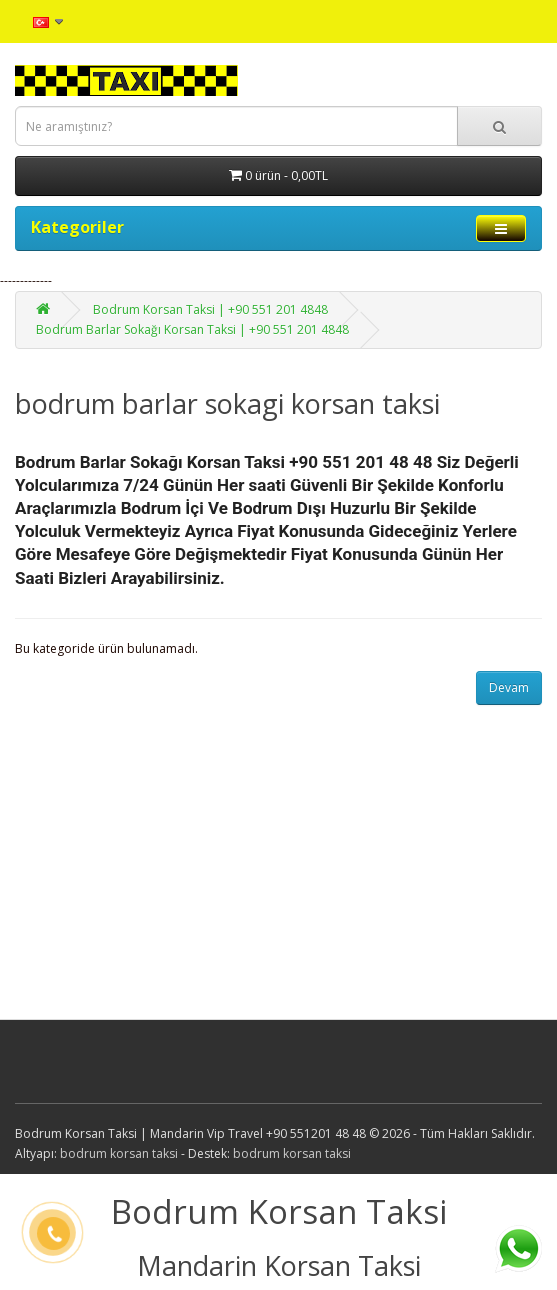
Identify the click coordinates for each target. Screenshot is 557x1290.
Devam (509, 687)
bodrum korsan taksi (119, 1153)
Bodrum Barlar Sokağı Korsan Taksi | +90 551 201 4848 (192, 329)
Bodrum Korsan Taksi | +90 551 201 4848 (210, 309)
